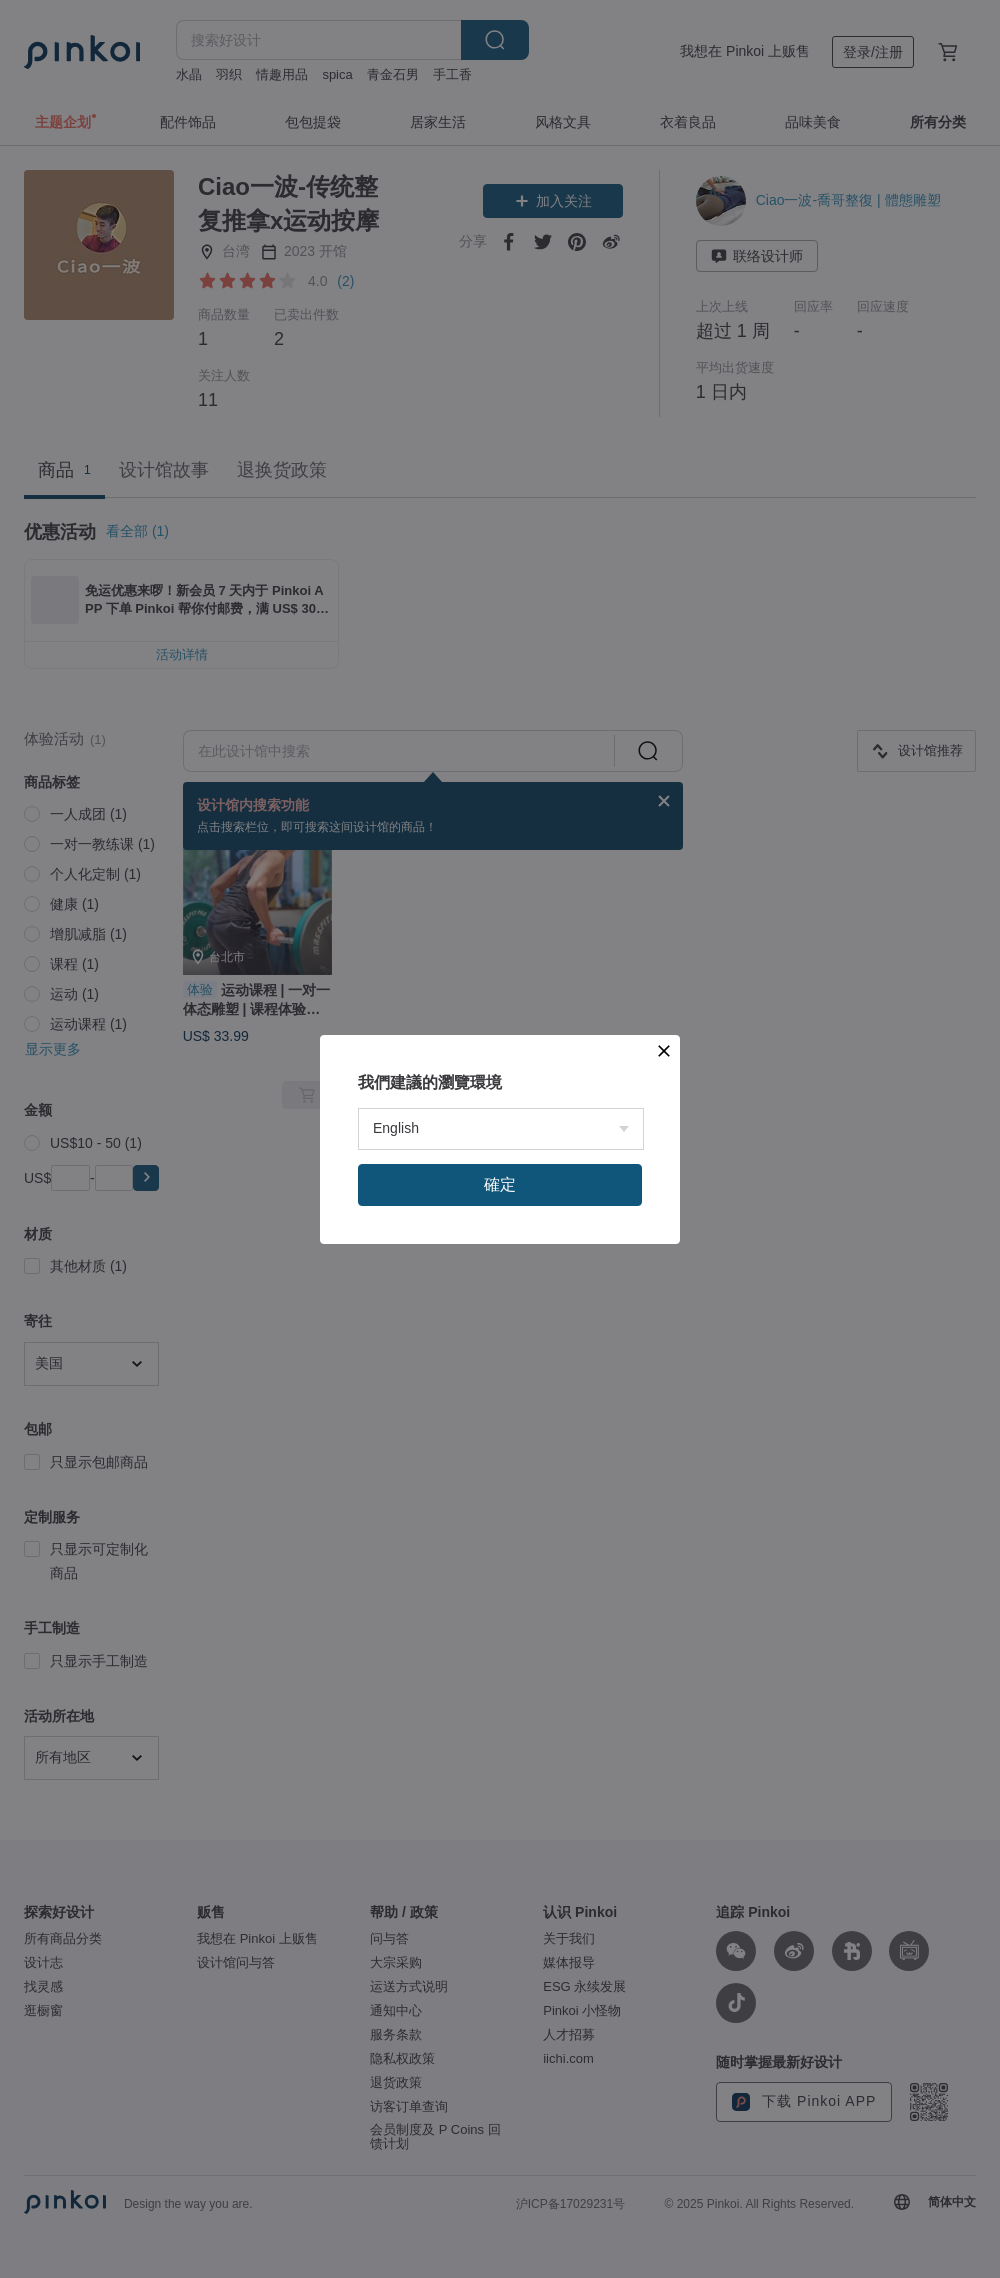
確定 (500, 1184)
